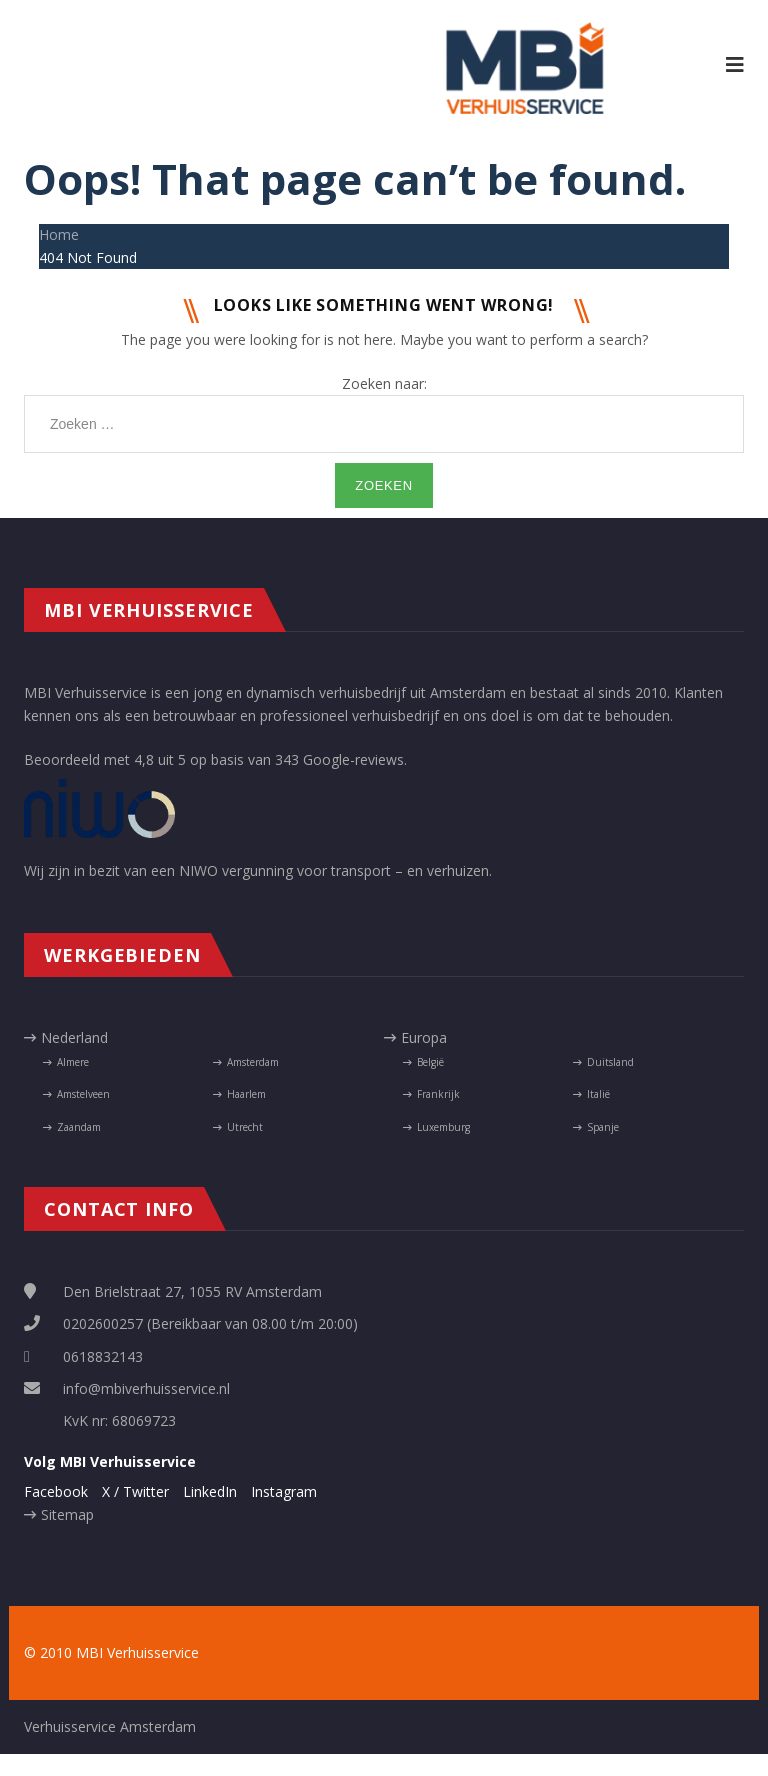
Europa (424, 1037)
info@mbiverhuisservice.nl (146, 1388)
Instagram (284, 1491)
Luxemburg (443, 1127)
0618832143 (103, 1356)
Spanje (603, 1127)
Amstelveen (83, 1094)
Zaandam (79, 1127)
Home (59, 234)
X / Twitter (135, 1491)
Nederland (74, 1037)
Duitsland (610, 1062)
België (430, 1062)
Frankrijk (438, 1094)
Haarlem (246, 1094)
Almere (73, 1062)
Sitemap (67, 1514)
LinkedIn (210, 1491)
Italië (598, 1094)
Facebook (56, 1491)
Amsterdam (253, 1062)
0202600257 (103, 1323)
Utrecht (245, 1127)
